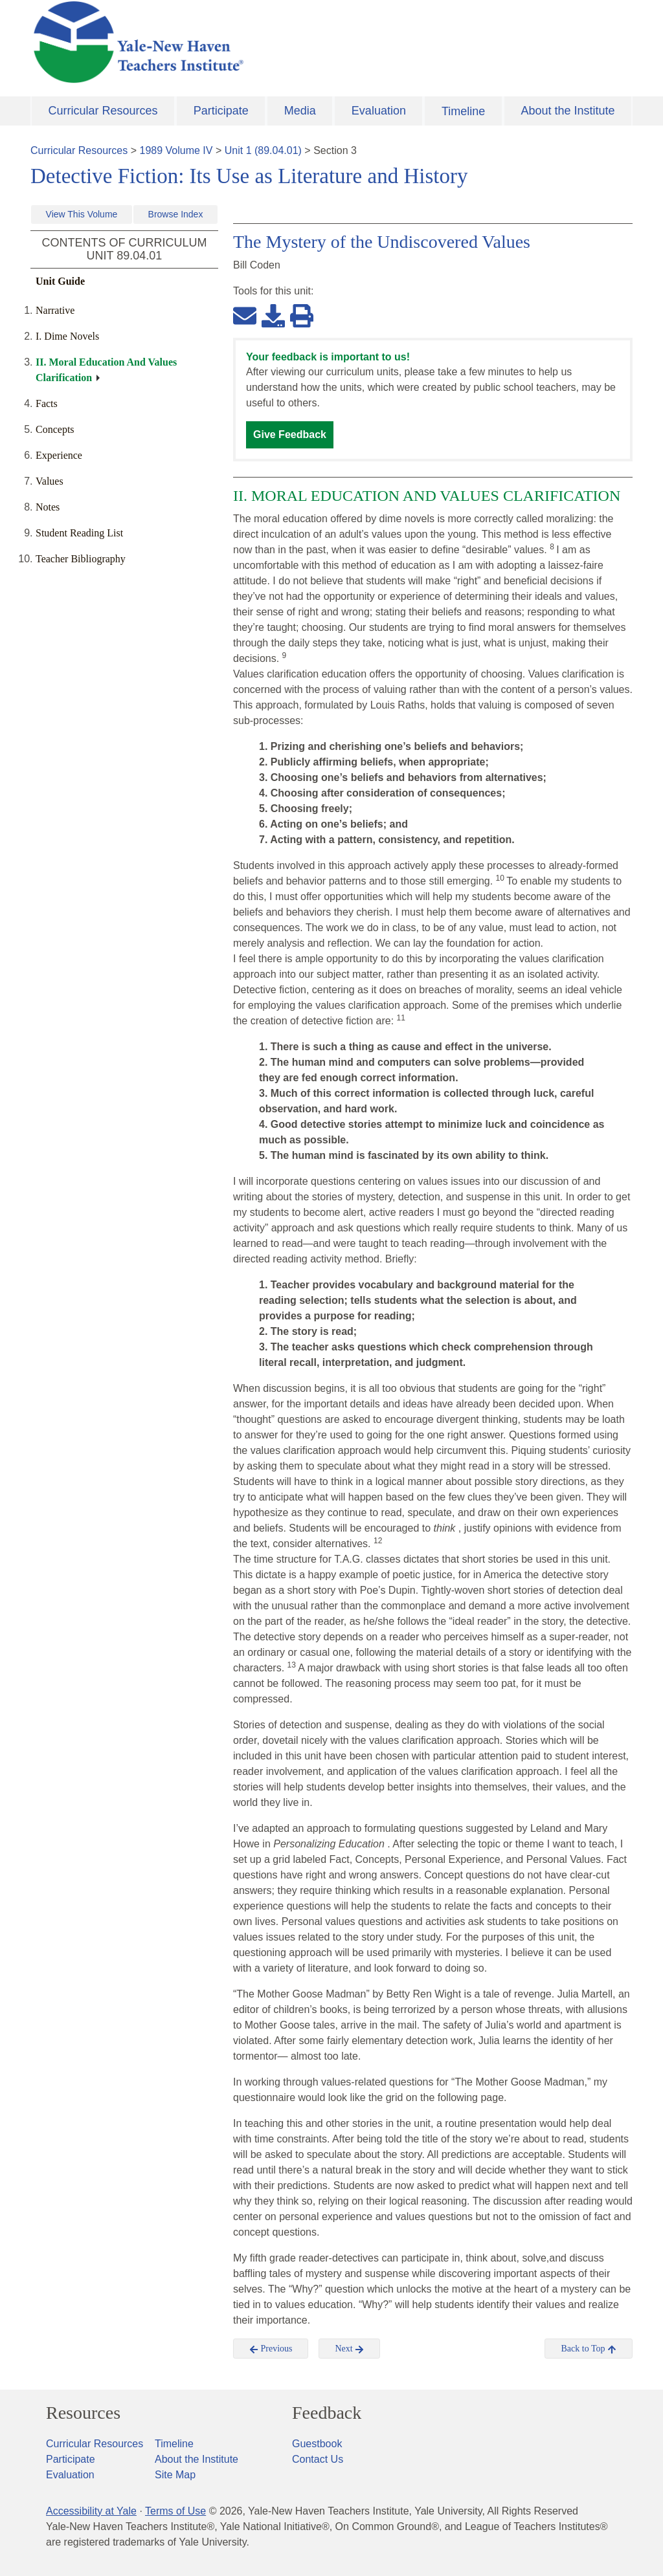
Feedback (326, 2413)
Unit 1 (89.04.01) (263, 150)
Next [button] (349, 2349)
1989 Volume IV (176, 150)
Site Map (175, 2474)
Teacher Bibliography (81, 558)
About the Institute (567, 110)
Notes (48, 506)
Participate (221, 110)
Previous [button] (271, 2349)
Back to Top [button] (588, 2349)
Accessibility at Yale (91, 2510)
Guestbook (317, 2443)
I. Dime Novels (67, 336)
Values (49, 481)
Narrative (55, 310)
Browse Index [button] (175, 214)
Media (300, 110)
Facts (47, 403)
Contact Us (317, 2459)
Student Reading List (79, 532)
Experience (59, 455)
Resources (83, 2413)
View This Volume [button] (82, 214)
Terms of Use (175, 2510)
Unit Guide (60, 281)
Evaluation (379, 110)
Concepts (55, 429)
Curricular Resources (103, 110)
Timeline (463, 111)
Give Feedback (289, 434)
